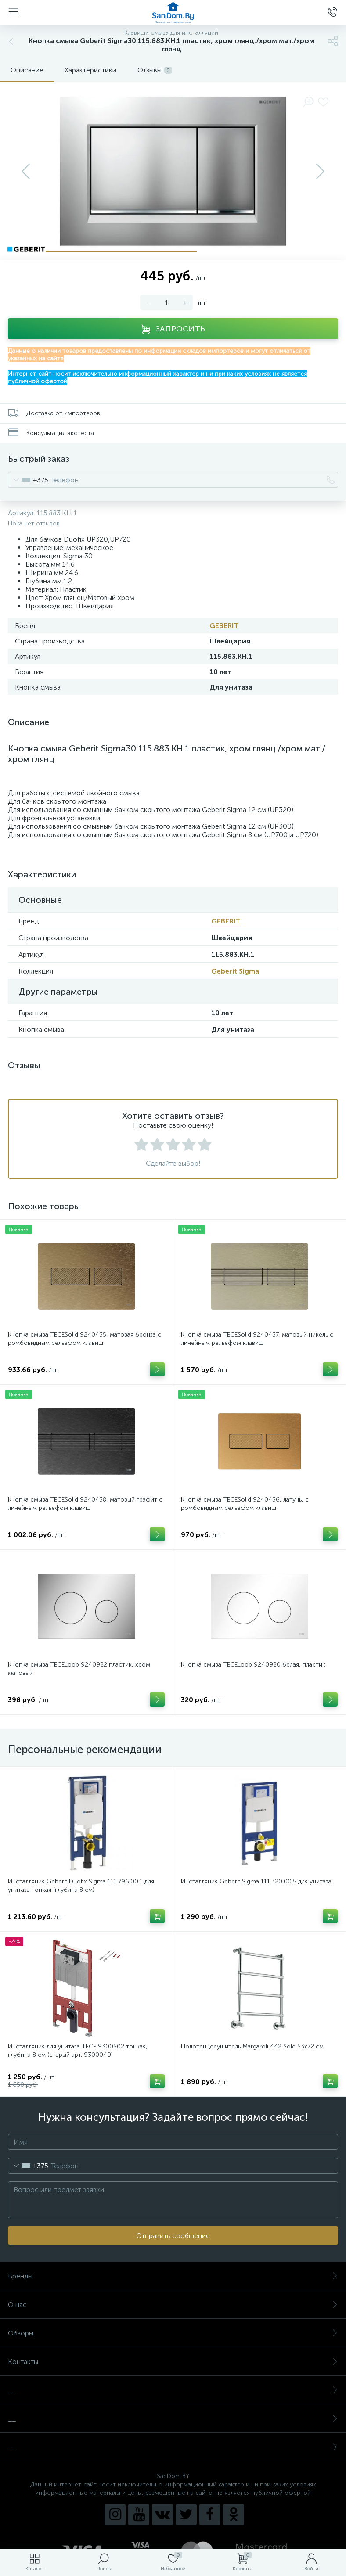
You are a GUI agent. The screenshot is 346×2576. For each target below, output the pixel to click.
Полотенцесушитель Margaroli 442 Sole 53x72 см (252, 2046)
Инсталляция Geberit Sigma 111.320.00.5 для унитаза (256, 1881)
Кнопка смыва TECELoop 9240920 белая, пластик (253, 1664)
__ (173, 2390)
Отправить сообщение (173, 2235)
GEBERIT (224, 626)
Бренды (173, 2276)
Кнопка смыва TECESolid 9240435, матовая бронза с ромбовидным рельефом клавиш (84, 1339)
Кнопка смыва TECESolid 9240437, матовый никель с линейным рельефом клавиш (257, 1339)
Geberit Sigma (235, 971)
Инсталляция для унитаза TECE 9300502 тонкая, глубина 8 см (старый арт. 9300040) (78, 2051)
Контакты (173, 2361)
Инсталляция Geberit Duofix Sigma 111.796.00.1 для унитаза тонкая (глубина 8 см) (81, 1885)
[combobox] (28, 479)
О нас (173, 2304)
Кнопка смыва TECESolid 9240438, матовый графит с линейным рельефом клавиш (85, 1504)
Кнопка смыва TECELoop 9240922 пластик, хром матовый (79, 1669)
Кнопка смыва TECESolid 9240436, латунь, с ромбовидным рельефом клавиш (245, 1504)
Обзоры (173, 2333)
